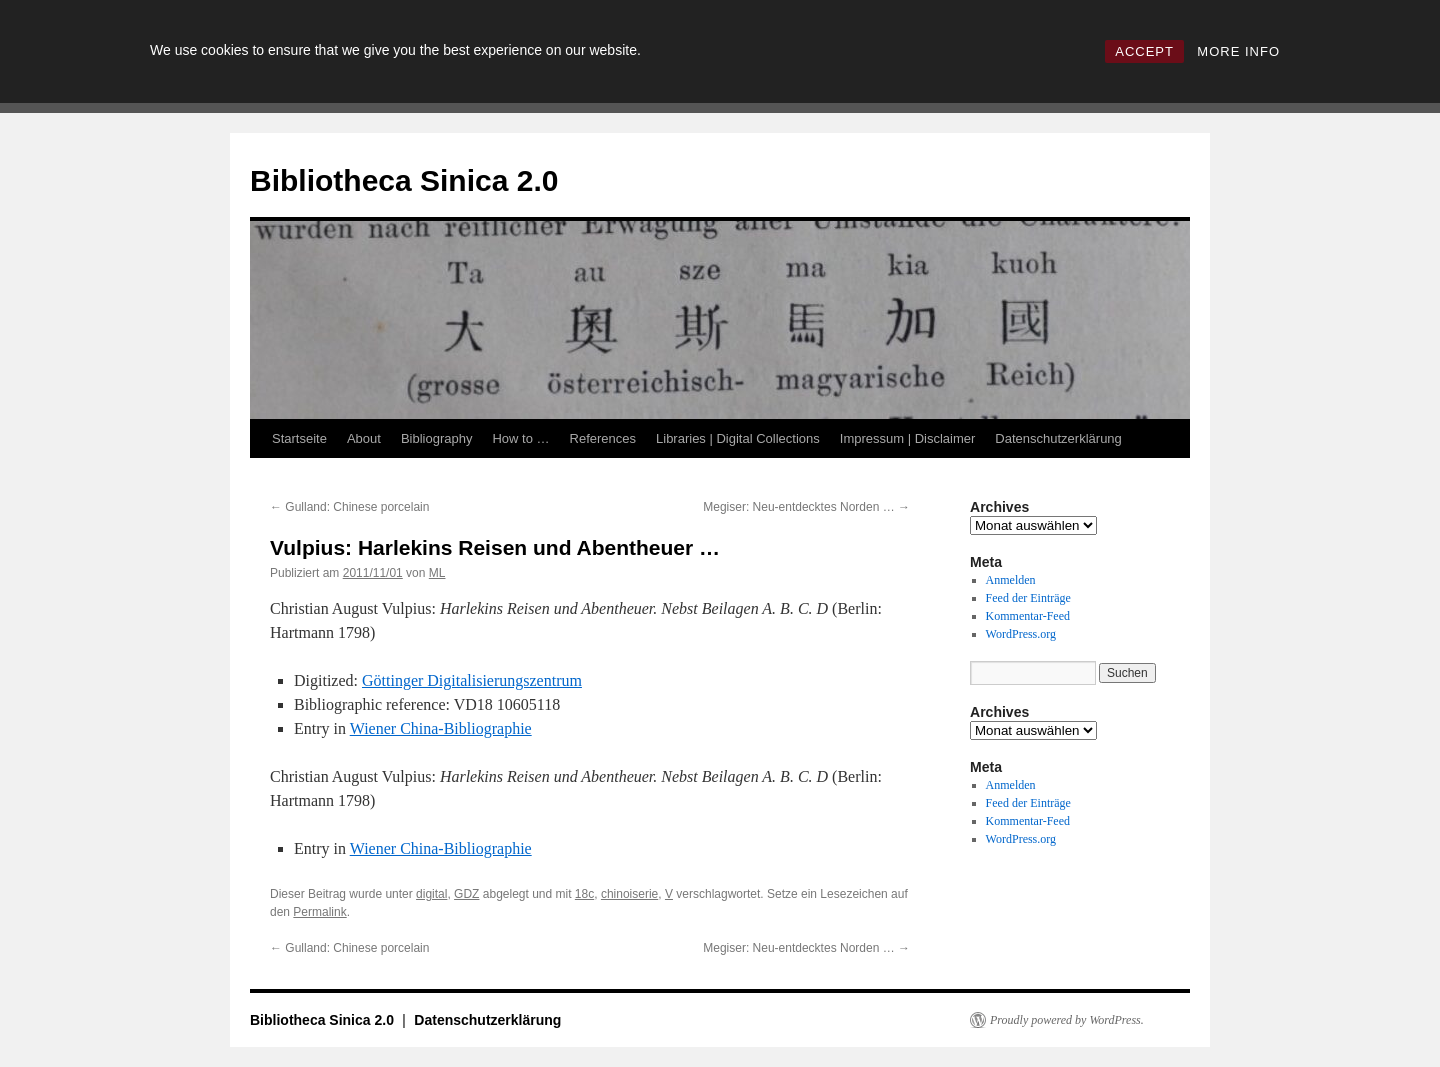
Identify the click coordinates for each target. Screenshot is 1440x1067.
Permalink (319, 912)
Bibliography (437, 438)
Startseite (299, 438)
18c (584, 894)
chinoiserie (629, 894)
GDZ (466, 894)
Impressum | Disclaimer (908, 438)
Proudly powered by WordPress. (1067, 1020)
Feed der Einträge (1028, 598)
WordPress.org (1021, 634)
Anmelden (1011, 580)
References (603, 438)
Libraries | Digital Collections (738, 438)
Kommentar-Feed (1028, 616)
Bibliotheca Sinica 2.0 (404, 180)
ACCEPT (1144, 51)
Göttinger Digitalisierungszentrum (472, 680)
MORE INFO (1238, 51)
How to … (520, 438)
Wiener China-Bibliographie (441, 728)
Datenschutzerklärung (1058, 438)
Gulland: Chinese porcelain (349, 507)
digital (431, 894)
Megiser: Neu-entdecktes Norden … (806, 507)
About (364, 438)
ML (437, 573)
